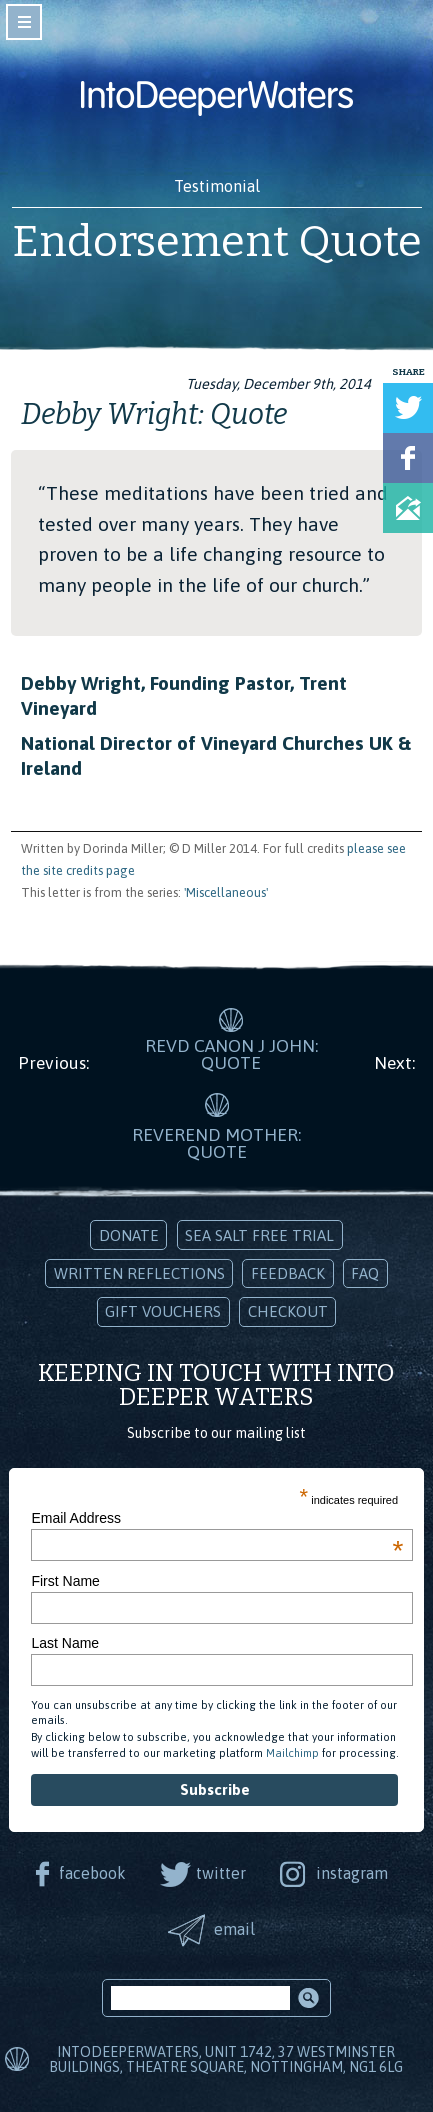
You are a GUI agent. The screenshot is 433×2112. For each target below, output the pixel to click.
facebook (92, 1873)
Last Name (65, 1643)
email (234, 1929)
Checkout (288, 1311)
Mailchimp (292, 1753)
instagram (352, 1873)
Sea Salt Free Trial (259, 1235)
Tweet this (408, 408)
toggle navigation (24, 22)
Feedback (288, 1273)
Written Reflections (139, 1273)
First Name (65, 1581)
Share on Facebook (408, 458)
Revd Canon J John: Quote (231, 1055)
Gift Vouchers (163, 1311)
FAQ (365, 1273)
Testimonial (217, 186)
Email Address (217, 1518)
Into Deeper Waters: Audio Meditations (217, 98)
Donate (129, 1235)
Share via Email (408, 508)
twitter (221, 1873)
